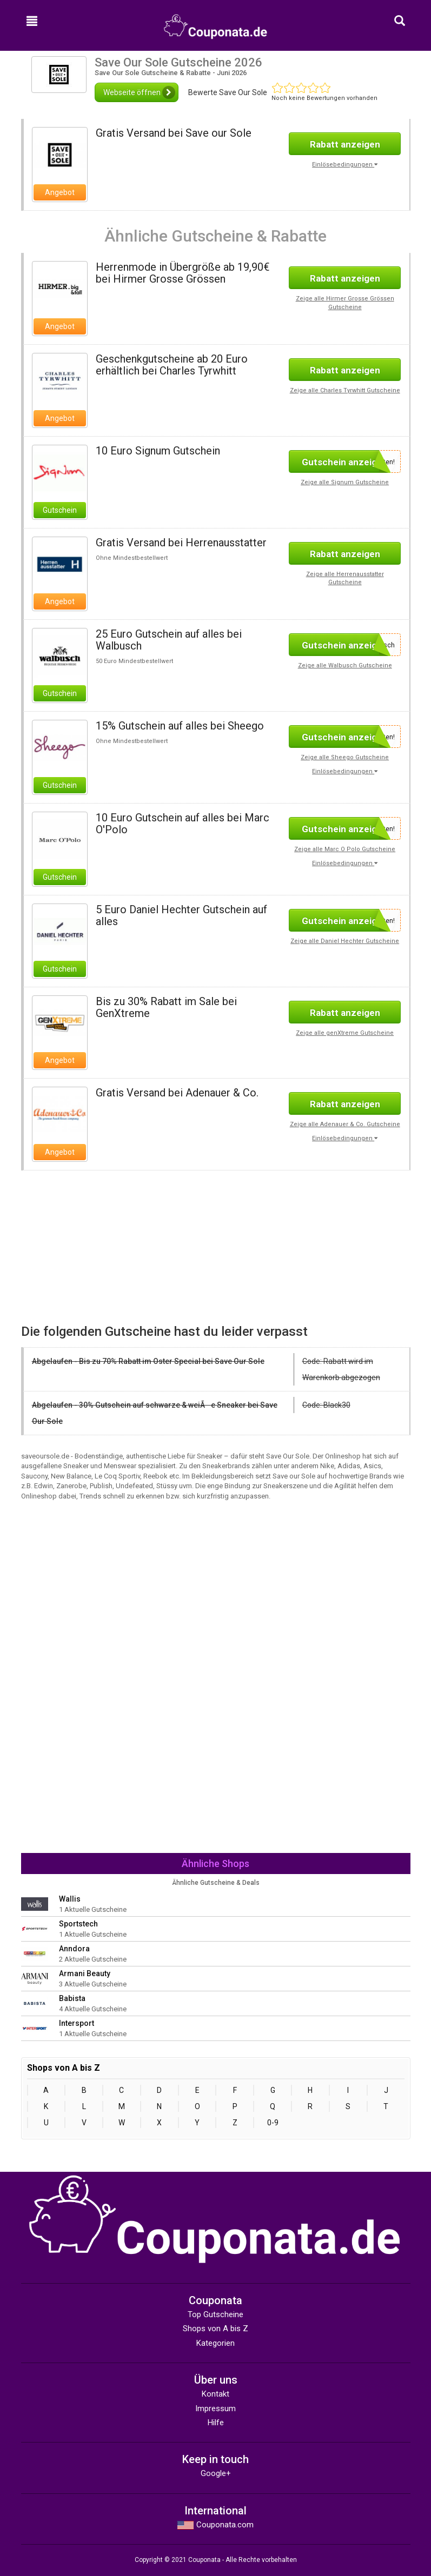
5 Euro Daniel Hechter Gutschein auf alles (181, 915)
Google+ (216, 2473)
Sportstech (78, 1923)
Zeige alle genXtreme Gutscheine (345, 1032)
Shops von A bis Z (215, 2328)
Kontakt (215, 2394)
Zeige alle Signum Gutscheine (345, 482)
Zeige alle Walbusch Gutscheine (345, 665)
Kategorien (215, 2343)
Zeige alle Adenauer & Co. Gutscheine (345, 1124)
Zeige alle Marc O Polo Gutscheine (344, 849)
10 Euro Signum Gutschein (158, 450)
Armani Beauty (84, 1973)
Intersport (76, 2023)
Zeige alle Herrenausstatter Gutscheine (345, 578)
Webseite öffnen (139, 92)
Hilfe (216, 2422)
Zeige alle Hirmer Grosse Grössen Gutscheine (345, 303)
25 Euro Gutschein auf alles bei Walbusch (169, 639)
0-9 (273, 2122)
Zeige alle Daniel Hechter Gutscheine (344, 941)
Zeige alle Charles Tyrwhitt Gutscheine (345, 390)
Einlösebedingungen (344, 164)
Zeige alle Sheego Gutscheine (345, 757)
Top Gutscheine (215, 2314)
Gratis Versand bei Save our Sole (173, 132)
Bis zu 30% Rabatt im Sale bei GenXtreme (166, 1007)
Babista (72, 1998)
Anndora (74, 1948)
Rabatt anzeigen (345, 144)
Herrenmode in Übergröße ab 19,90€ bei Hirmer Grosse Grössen (183, 272)
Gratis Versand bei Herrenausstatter (181, 542)
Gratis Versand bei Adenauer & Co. (177, 1092)
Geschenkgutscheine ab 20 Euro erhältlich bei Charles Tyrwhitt (172, 364)
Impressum (215, 2408)
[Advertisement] (114, 1246)
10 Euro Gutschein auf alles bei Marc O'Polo (182, 823)
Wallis (70, 1899)
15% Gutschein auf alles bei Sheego (180, 725)
